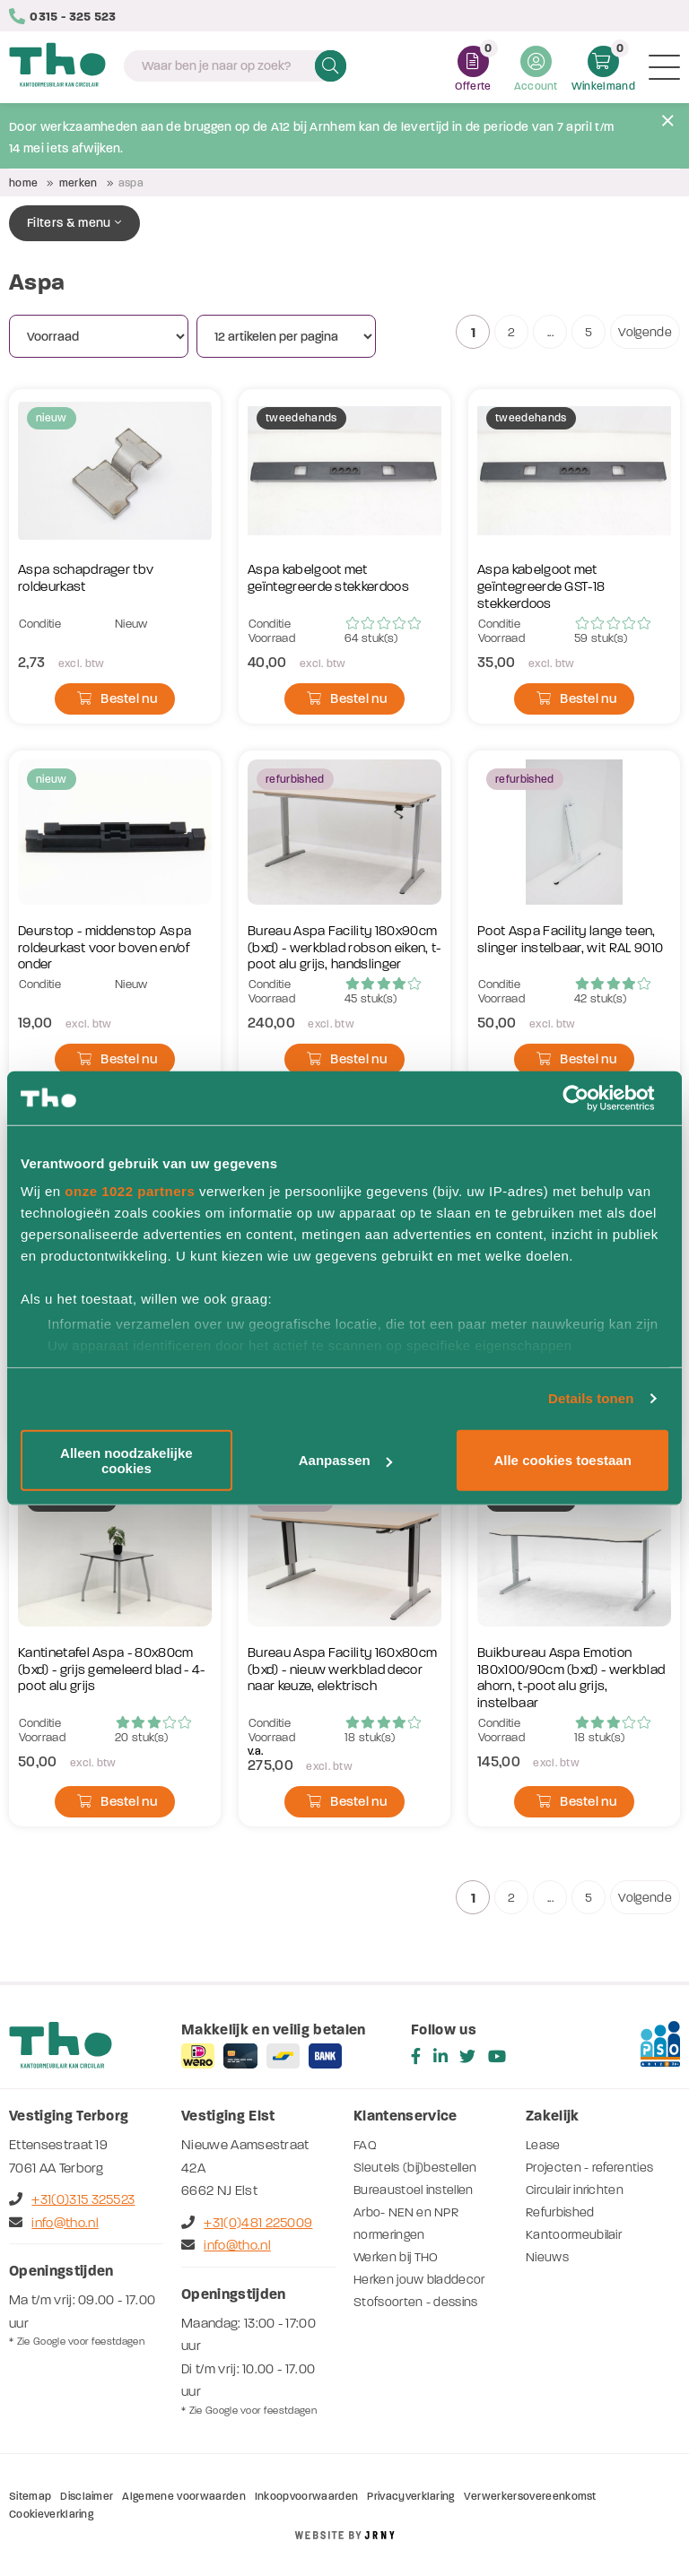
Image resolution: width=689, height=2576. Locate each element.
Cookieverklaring (51, 2514)
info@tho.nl (54, 2223)
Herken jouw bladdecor (419, 2279)
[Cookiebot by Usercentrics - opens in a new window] (589, 1097)
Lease (543, 2145)
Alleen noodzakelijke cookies (126, 1459)
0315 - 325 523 (63, 16)
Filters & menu (74, 222)
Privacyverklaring (410, 2496)
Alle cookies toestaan (562, 1460)
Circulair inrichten (575, 2190)
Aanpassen (345, 1460)
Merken (78, 183)
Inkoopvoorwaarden (306, 2496)
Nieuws (547, 2257)
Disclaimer (86, 2496)
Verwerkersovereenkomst (530, 2496)
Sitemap (30, 2496)
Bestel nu (117, 698)
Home (23, 183)
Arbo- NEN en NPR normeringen (405, 2223)
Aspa (131, 183)
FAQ (365, 2145)
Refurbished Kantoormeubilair (574, 2223)
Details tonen (590, 1398)
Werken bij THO (395, 2257)
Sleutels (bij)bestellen (414, 2167)
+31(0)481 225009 (246, 2223)
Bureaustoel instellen (413, 2190)
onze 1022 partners (130, 1191)
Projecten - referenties (589, 2167)
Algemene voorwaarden (183, 2496)
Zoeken (330, 65)
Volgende (645, 332)
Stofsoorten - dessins (415, 2302)
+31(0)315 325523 (72, 2199)
